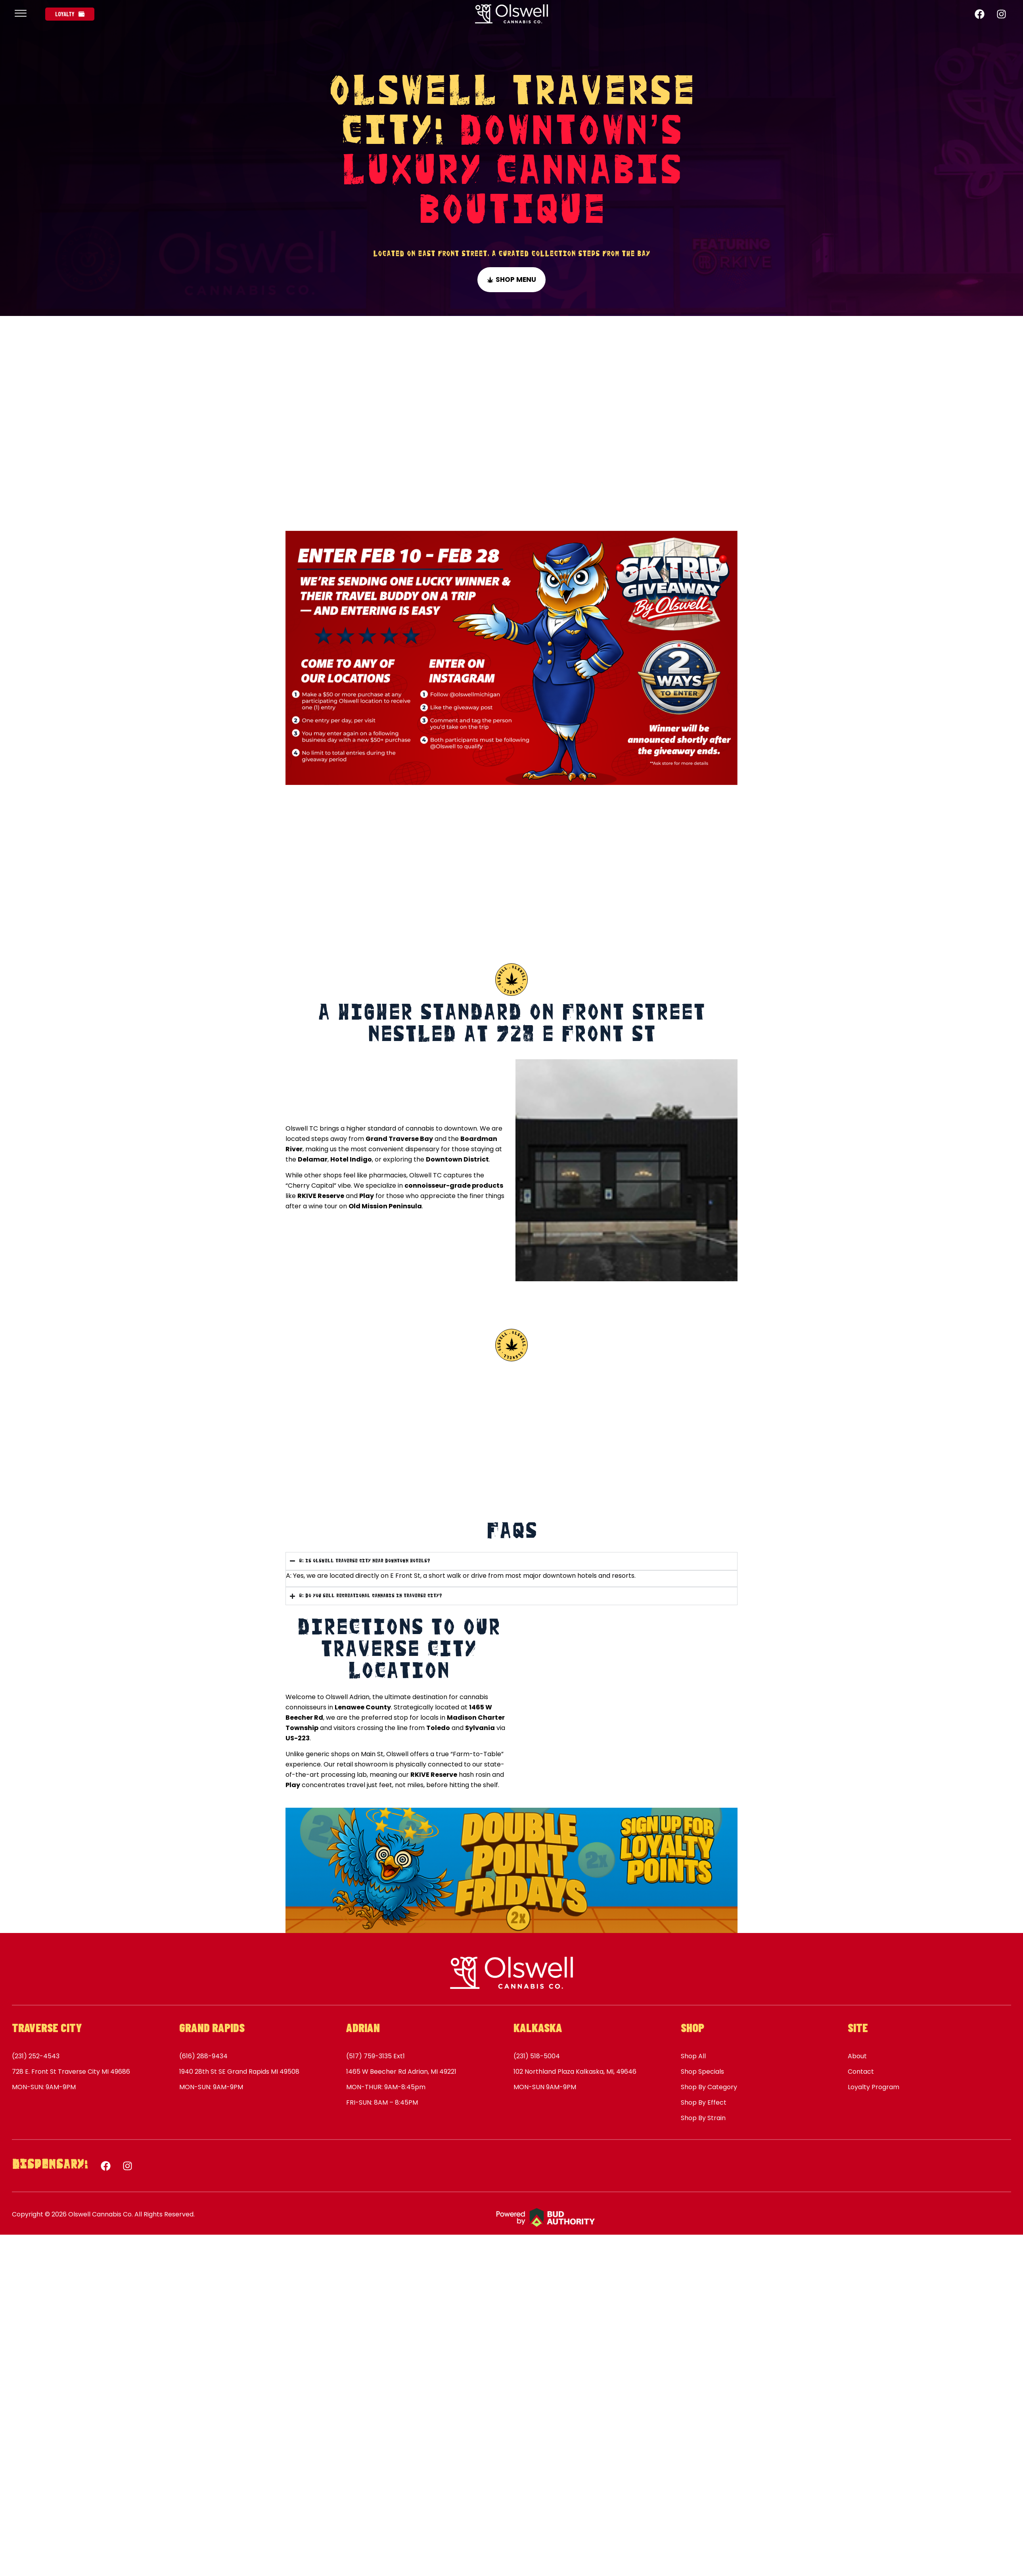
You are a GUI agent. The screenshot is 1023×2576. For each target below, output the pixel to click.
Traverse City (47, 2027)
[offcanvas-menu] (20, 14)
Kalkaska (537, 2027)
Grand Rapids (212, 2027)
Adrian (363, 2027)
